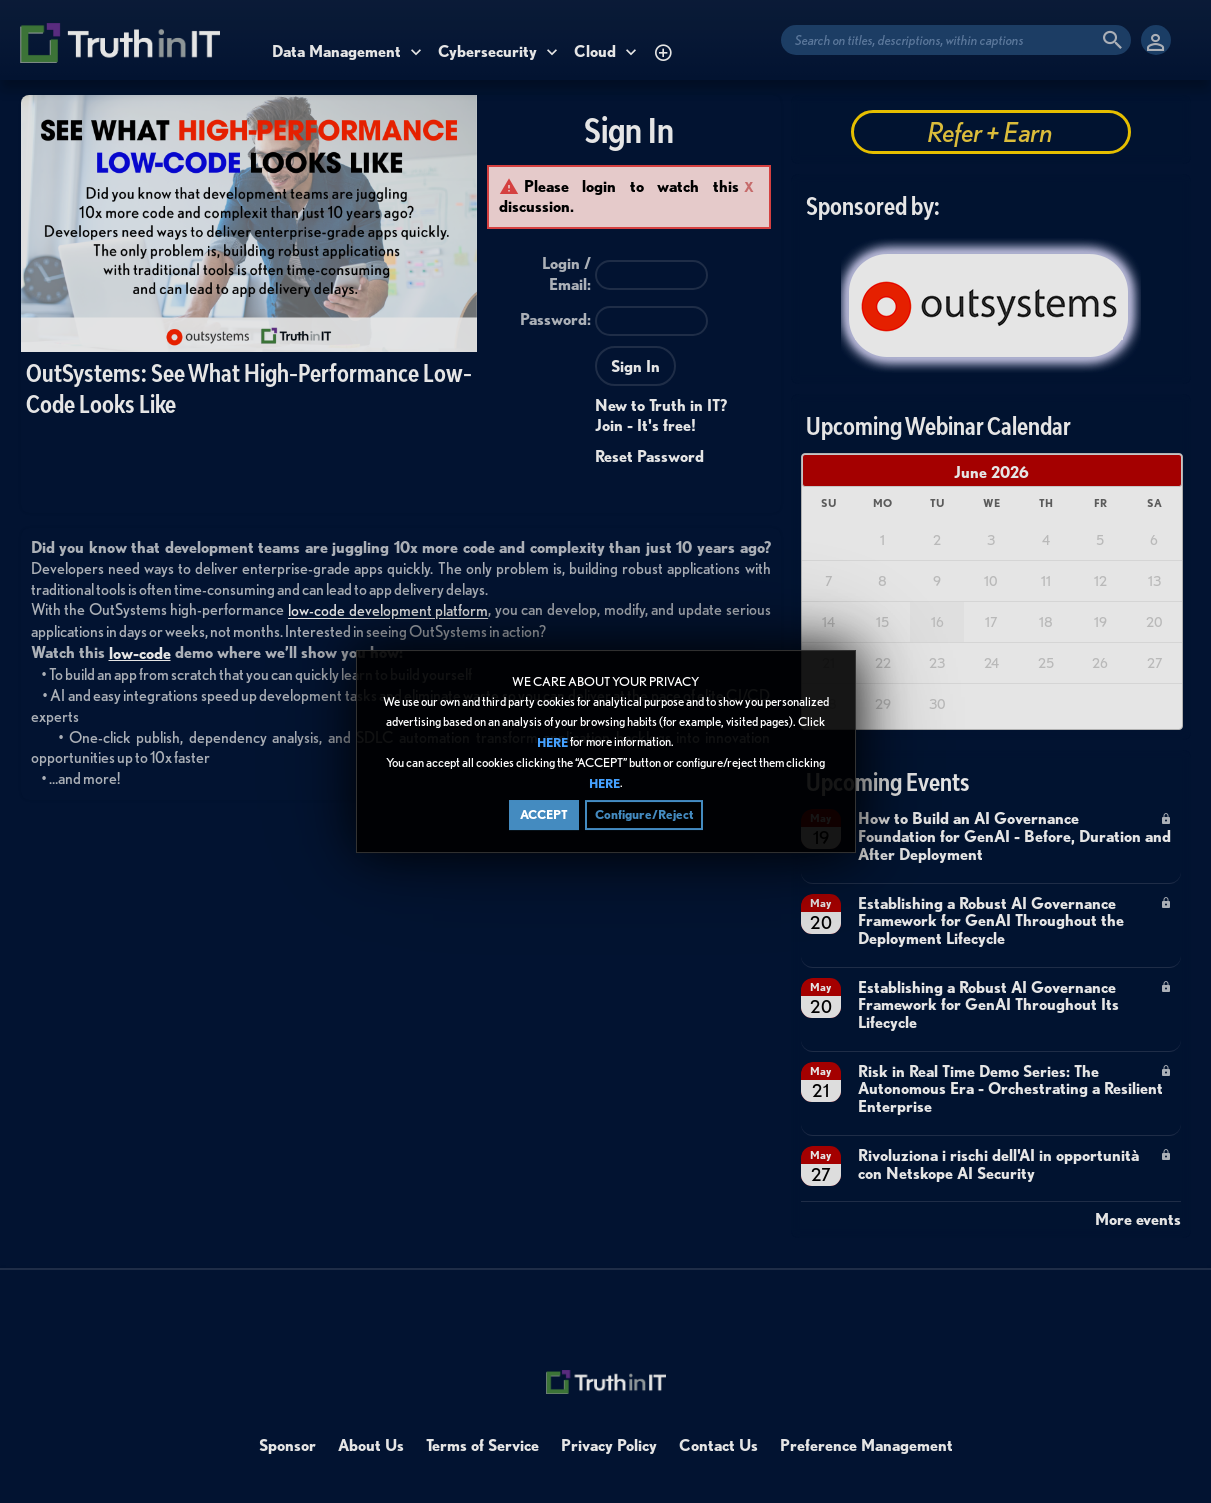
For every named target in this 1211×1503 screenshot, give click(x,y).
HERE (552, 742)
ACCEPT (544, 814)
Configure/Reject (644, 814)
